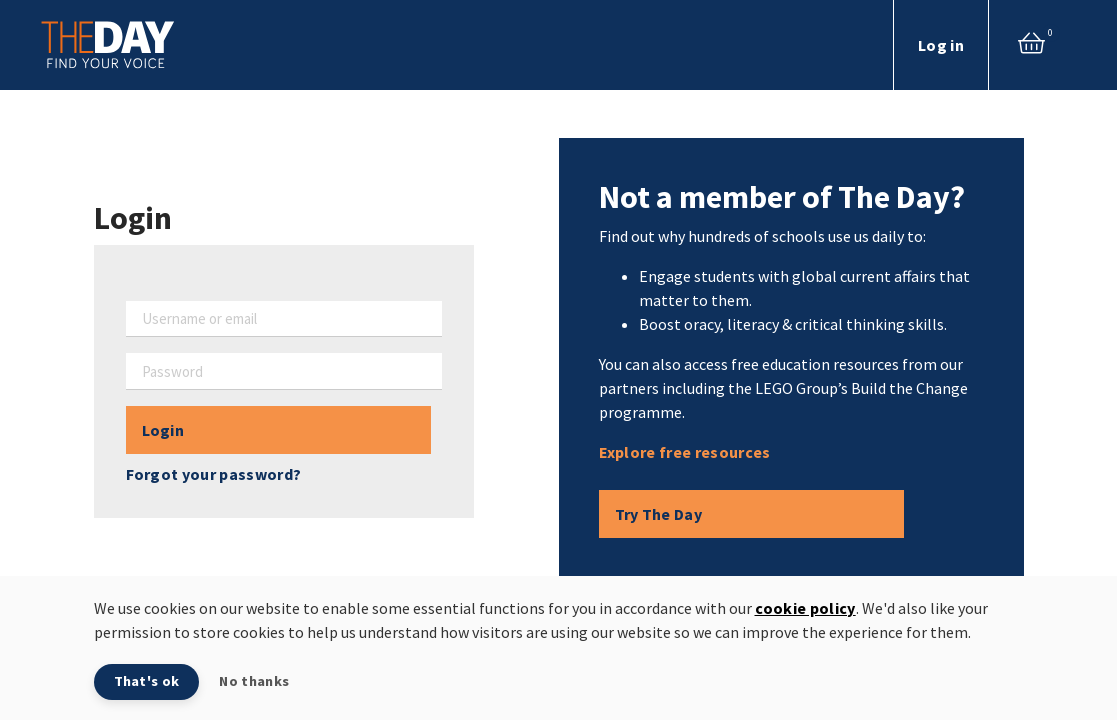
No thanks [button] (254, 681)
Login (163, 430)
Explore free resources (685, 452)
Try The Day (659, 514)
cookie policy (805, 608)
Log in (941, 45)
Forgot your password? (214, 474)
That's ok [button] (147, 681)
